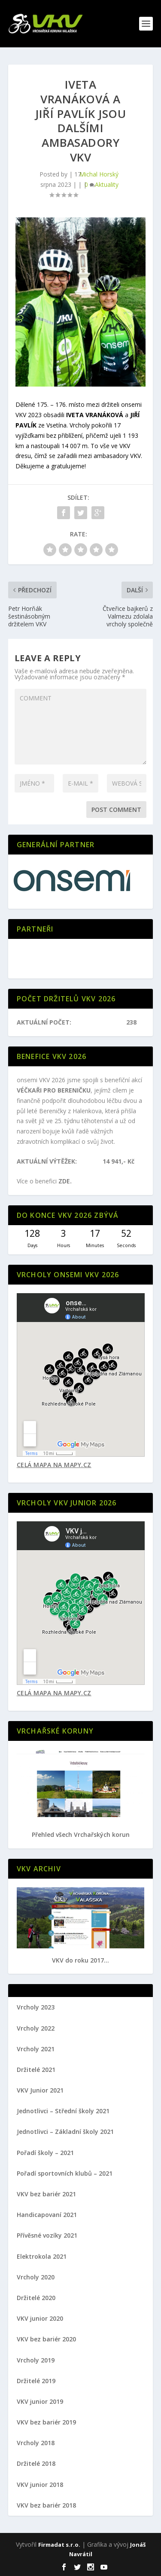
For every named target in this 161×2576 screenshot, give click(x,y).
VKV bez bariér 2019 (46, 2422)
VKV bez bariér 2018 (46, 2505)
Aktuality (106, 184)
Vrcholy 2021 (36, 2049)
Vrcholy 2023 (36, 2007)
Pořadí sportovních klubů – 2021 (64, 2173)
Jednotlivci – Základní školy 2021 (65, 2131)
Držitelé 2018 (36, 2463)
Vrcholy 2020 (36, 2277)
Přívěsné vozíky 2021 (47, 2235)
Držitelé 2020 (36, 2298)
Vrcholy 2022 (36, 2028)
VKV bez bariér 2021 (46, 2194)
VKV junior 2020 (40, 2318)
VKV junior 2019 (40, 2401)
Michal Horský (98, 174)
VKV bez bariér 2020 (46, 2339)
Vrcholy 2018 (36, 2443)
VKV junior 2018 (40, 2484)
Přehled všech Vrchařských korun (81, 1834)
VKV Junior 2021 (40, 2090)
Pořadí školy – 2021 (45, 2153)
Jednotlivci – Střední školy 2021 (63, 2111)
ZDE (64, 1181)
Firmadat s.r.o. (59, 2544)
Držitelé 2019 (36, 2381)
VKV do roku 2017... (80, 1960)
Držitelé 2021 (36, 2069)
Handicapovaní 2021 (47, 2215)
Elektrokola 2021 (42, 2256)
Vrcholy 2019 (36, 2360)
